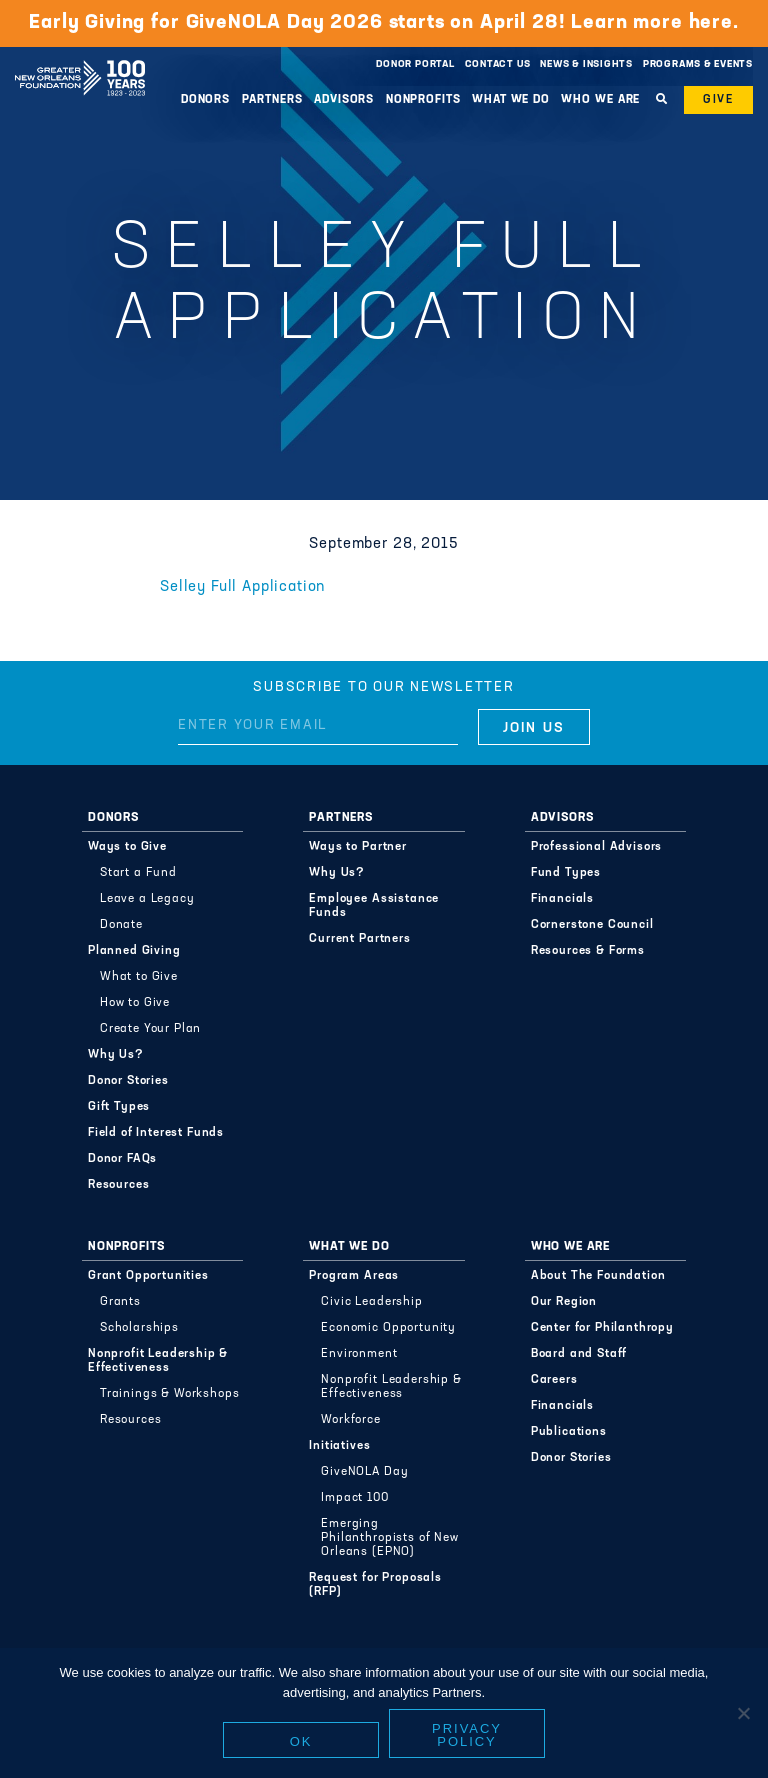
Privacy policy (467, 1735)
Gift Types (119, 1107)
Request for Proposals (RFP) (375, 1585)
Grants (120, 1302)
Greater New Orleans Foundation (80, 59)
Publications (569, 1432)
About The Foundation (598, 1276)
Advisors (344, 100)
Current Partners (359, 939)
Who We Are (600, 100)
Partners (272, 100)
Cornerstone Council (592, 925)
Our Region (564, 1302)
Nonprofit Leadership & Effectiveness (158, 1361)
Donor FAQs (122, 1159)
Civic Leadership (371, 1302)
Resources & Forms (588, 951)
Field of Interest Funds (156, 1133)
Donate (121, 925)
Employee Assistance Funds (374, 906)
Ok (301, 1741)
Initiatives (339, 1446)
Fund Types (566, 873)
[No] (743, 1713)
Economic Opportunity (388, 1328)
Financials (562, 899)
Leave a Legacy (147, 899)
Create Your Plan (150, 1029)
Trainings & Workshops (170, 1394)
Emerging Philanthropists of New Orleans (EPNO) (389, 1538)
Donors (205, 100)
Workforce (351, 1420)
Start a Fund (138, 873)
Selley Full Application (243, 587)
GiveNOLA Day (364, 1472)
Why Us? (116, 1055)
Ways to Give (127, 847)
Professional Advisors (597, 847)
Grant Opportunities (148, 1276)
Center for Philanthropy (602, 1328)
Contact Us (498, 64)
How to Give (135, 1003)
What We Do (511, 100)
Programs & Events (698, 64)
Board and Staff (579, 1354)
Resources (119, 1185)
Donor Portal (415, 64)
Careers (554, 1380)
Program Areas (354, 1276)
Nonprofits (423, 100)
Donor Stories (128, 1081)
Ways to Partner (358, 847)
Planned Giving (134, 951)
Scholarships (139, 1328)
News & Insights (586, 64)
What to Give (139, 977)
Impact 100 (354, 1498)
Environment (359, 1354)
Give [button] (718, 100)
